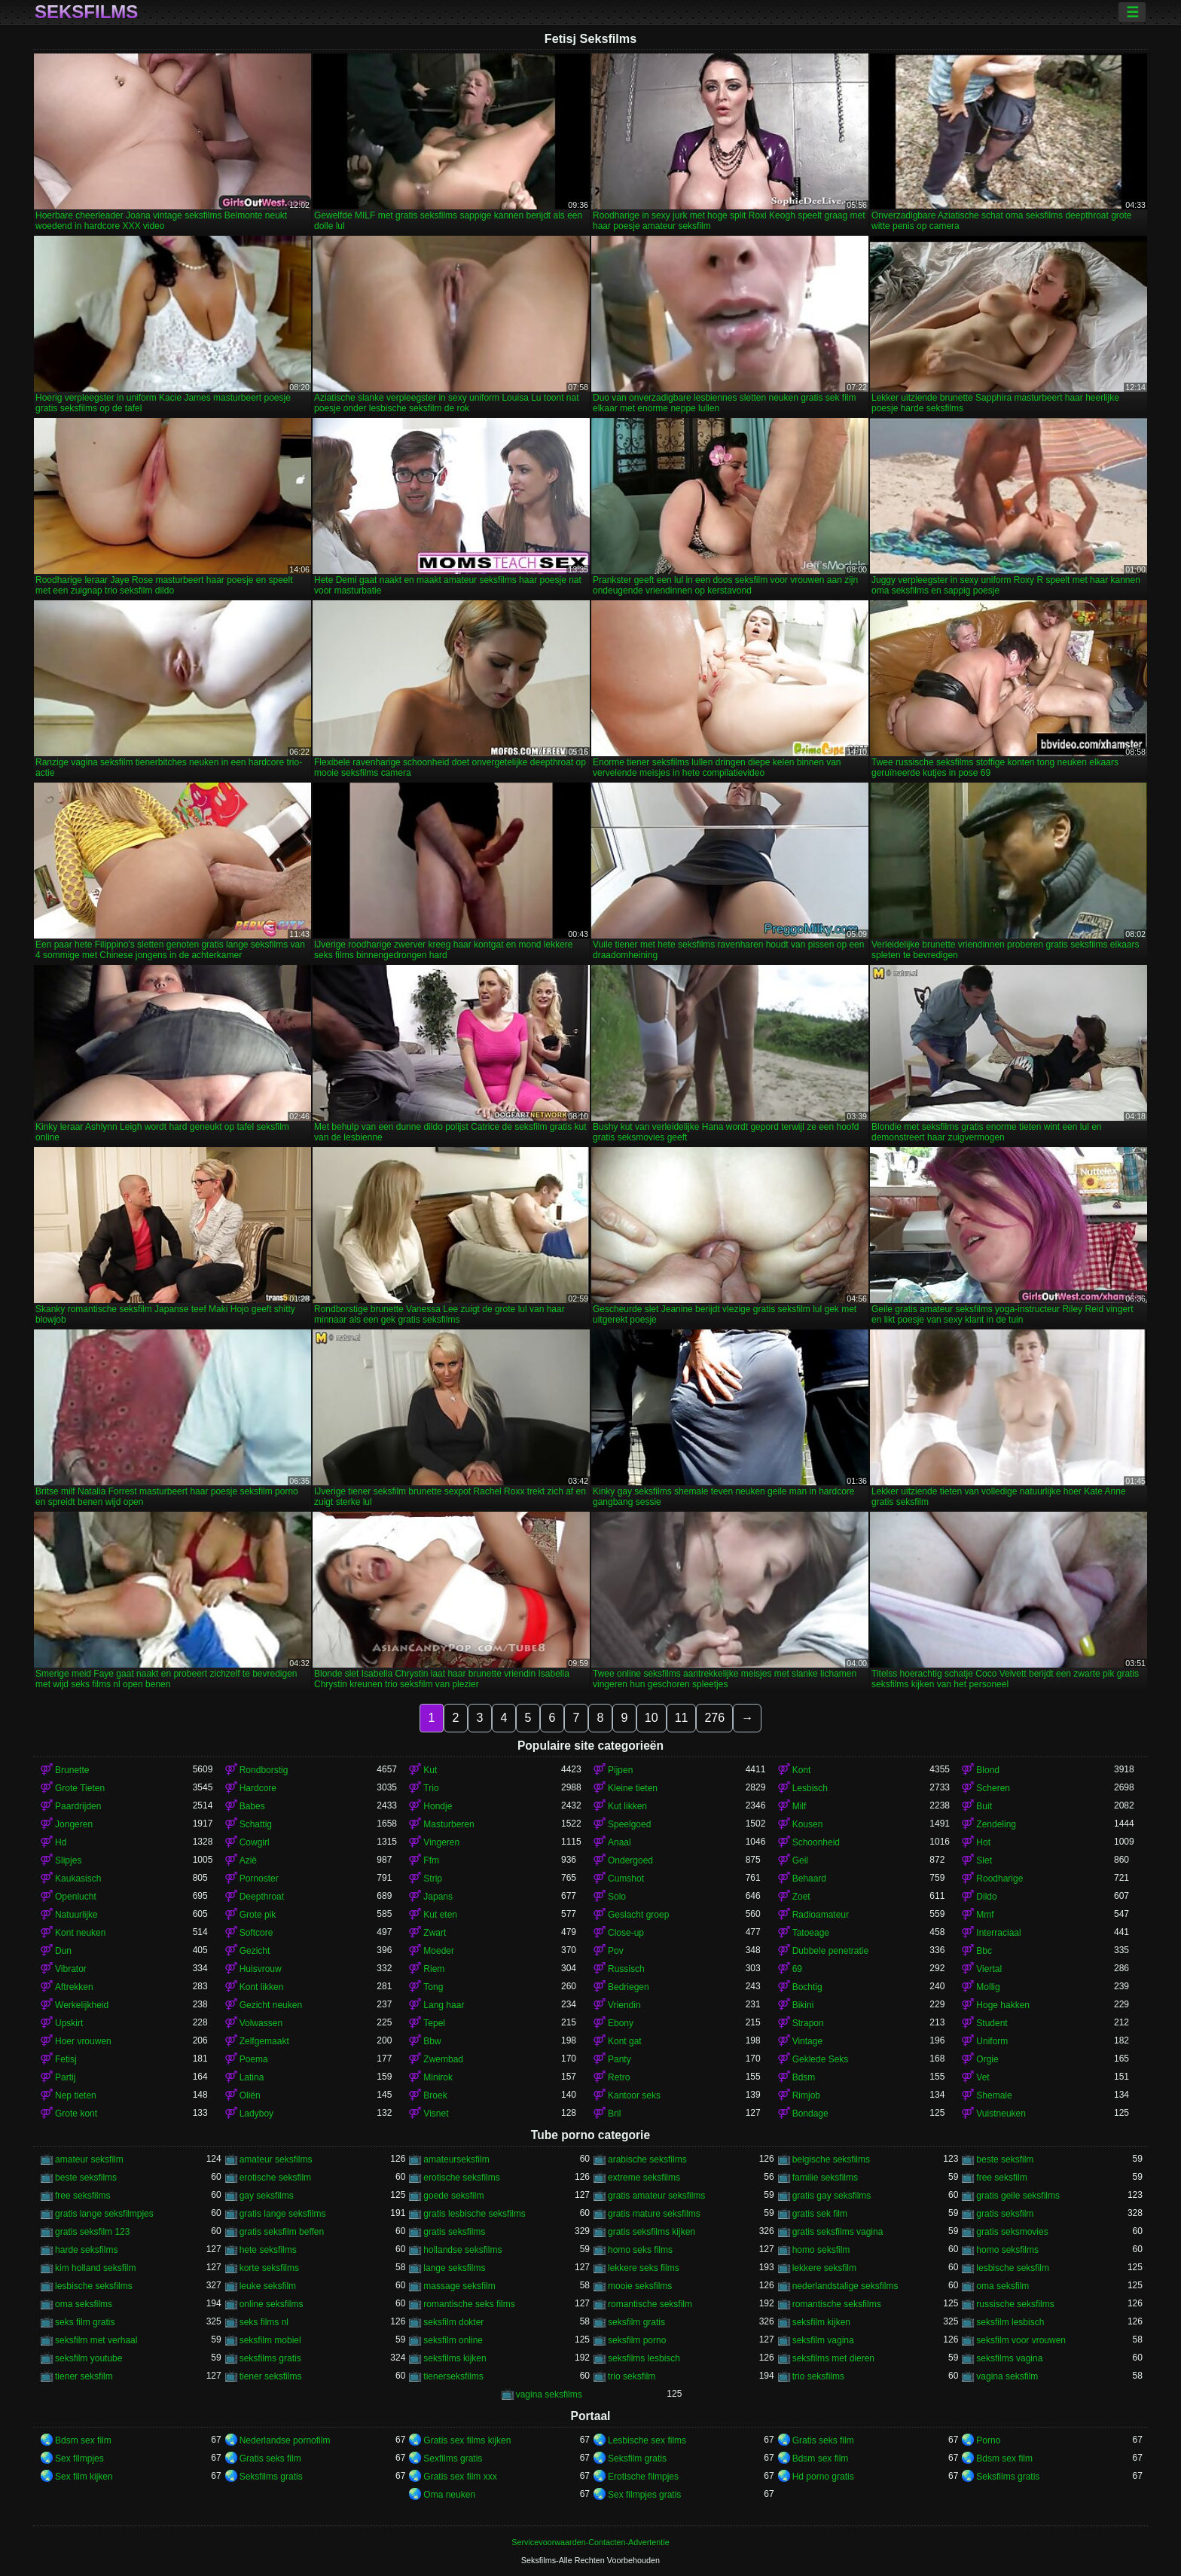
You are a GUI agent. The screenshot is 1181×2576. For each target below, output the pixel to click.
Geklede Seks (820, 2059)
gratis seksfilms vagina (837, 2232)
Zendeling (996, 1824)
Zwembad (443, 2059)
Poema (254, 2059)
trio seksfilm (631, 2376)
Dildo (986, 1896)
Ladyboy (256, 2113)
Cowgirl (255, 1842)
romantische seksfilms (836, 2304)
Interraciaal (998, 1932)
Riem (433, 1969)
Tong (433, 1987)
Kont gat (625, 2041)
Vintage (807, 2041)
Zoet (801, 1896)
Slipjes (68, 1860)
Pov (616, 1951)
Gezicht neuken (271, 2005)
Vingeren (441, 1842)
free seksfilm (1001, 2177)
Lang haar (443, 2005)
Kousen (807, 1824)
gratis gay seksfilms (831, 2195)
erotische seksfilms (461, 2177)
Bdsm (804, 2077)
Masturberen (448, 1824)
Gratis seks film (823, 2440)
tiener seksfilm (84, 2376)
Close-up (626, 1932)
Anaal (619, 1842)
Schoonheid (816, 1842)
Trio (430, 1788)
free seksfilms (82, 2195)
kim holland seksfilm (95, 2268)
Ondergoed (630, 1860)
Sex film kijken (84, 2476)
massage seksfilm (459, 2286)
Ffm (431, 1860)
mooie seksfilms (640, 2286)
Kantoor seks (634, 2095)
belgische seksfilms (831, 2159)
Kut (430, 1770)
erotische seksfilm (275, 2177)
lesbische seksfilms (94, 2286)
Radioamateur (820, 1914)
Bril (614, 2113)
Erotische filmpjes (643, 2476)
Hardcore (258, 1788)
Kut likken (627, 1806)
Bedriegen (628, 1987)
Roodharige (999, 1878)
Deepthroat (262, 1896)
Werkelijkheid (81, 2005)
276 (714, 1717)
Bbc (984, 1951)
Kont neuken (80, 1932)
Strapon (808, 2023)
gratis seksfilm (1004, 2213)
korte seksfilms (269, 2268)
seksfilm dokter (453, 2322)
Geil (800, 1860)
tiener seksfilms (271, 2376)
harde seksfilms (86, 2250)
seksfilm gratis (636, 2322)
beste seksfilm (1004, 2159)
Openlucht (75, 1896)
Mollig (987, 1987)
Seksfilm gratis (637, 2458)
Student (991, 2023)
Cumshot (626, 1878)
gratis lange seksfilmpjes (104, 2213)
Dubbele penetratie (830, 1951)
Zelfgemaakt (264, 2041)
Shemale (994, 2095)
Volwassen (261, 2023)
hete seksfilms (268, 2250)
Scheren (993, 1788)
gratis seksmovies (1012, 2232)
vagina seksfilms (549, 2394)
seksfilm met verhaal (96, 2340)
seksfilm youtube (88, 2358)
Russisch (626, 1969)
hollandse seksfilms (462, 2250)
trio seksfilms (818, 2376)
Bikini (803, 2005)
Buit (984, 1806)
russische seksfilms (1015, 2304)
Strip (432, 1878)
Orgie (987, 2059)
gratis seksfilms (454, 2232)
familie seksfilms (825, 2177)
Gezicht (255, 1951)
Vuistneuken (1001, 2113)
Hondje (437, 1806)
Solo (617, 1896)
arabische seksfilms (647, 2159)
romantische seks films (468, 2304)
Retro (619, 2077)
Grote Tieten (80, 1788)
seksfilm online (453, 2340)
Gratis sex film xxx (459, 2476)
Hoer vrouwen (83, 2041)
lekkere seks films (643, 2268)
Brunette (72, 1770)
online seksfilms (272, 2304)
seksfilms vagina (1009, 2358)
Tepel (434, 2023)
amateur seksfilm (89, 2159)
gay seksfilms (267, 2195)
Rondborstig (264, 1770)
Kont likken (262, 1987)
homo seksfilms (1007, 2250)
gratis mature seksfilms (654, 2213)
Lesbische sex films (647, 2440)
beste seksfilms (86, 2177)
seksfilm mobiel (270, 2340)
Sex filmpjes (79, 2458)
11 (681, 1717)
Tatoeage (810, 1932)
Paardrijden (78, 1806)
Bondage (810, 2113)
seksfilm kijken (821, 2322)
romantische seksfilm (650, 2304)
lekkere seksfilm (824, 2268)
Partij (65, 2077)
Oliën (250, 2095)
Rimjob (806, 2095)
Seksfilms (86, 12)
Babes (252, 1806)
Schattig (256, 1824)
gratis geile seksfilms (1018, 2195)
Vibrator (71, 1969)
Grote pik (258, 1914)
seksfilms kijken (454, 2358)
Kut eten (440, 1914)
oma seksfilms (83, 2304)
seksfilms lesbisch (644, 2358)
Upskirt (69, 2023)
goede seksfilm (453, 2195)
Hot (983, 1842)
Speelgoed (629, 1824)
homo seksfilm (821, 2250)
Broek (435, 2095)
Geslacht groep (638, 1914)
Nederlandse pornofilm (285, 2440)
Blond (987, 1770)
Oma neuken (449, 2494)
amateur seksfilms (276, 2159)
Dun (63, 1951)
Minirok (438, 2077)
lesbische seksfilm (1012, 2268)
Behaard (809, 1878)
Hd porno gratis (823, 2476)
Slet (984, 1860)
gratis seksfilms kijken (651, 2232)
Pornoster (259, 1878)
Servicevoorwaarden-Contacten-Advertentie (590, 2542)
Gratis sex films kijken (467, 2440)
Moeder (438, 1951)
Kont (801, 1770)
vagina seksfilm (1007, 2376)
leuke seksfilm (268, 2286)
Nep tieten (75, 2095)
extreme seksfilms (644, 2177)
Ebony (620, 2023)
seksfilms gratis (270, 2358)
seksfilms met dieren (833, 2358)
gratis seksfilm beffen (282, 2232)
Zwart (434, 1932)
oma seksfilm (1002, 2286)
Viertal (989, 1969)
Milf (799, 1806)
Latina (252, 2077)
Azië (248, 1860)
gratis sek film (819, 2213)
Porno (988, 2440)
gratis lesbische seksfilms (474, 2213)
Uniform (992, 2041)
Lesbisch (810, 1788)
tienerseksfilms (453, 2376)
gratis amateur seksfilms (656, 2195)
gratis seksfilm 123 (92, 2232)
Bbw (432, 2041)
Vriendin (624, 2005)
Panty (619, 2059)
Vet (982, 2077)
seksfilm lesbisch (1010, 2322)
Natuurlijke (76, 1914)
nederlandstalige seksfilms (845, 2286)
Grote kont (76, 2113)
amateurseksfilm (456, 2159)
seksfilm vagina (823, 2340)
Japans (438, 1896)
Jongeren (74, 1824)
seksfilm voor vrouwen (1021, 2340)
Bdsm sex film (83, 2440)
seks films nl (264, 2322)
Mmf (984, 1914)
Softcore (256, 1932)
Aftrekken (74, 1987)
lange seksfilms (454, 2268)
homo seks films (640, 2250)
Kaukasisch (78, 1878)
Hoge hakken (1003, 2005)
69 (797, 1969)
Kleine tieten (633, 1788)
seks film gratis (84, 2322)
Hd (60, 1842)
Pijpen (620, 1770)
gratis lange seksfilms (283, 2213)
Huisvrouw (261, 1969)
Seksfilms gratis (271, 2476)
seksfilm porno (637, 2340)
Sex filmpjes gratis (644, 2494)
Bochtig (807, 1987)
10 (651, 1717)
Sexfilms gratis (452, 2458)
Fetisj (66, 2059)
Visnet (435, 2113)
